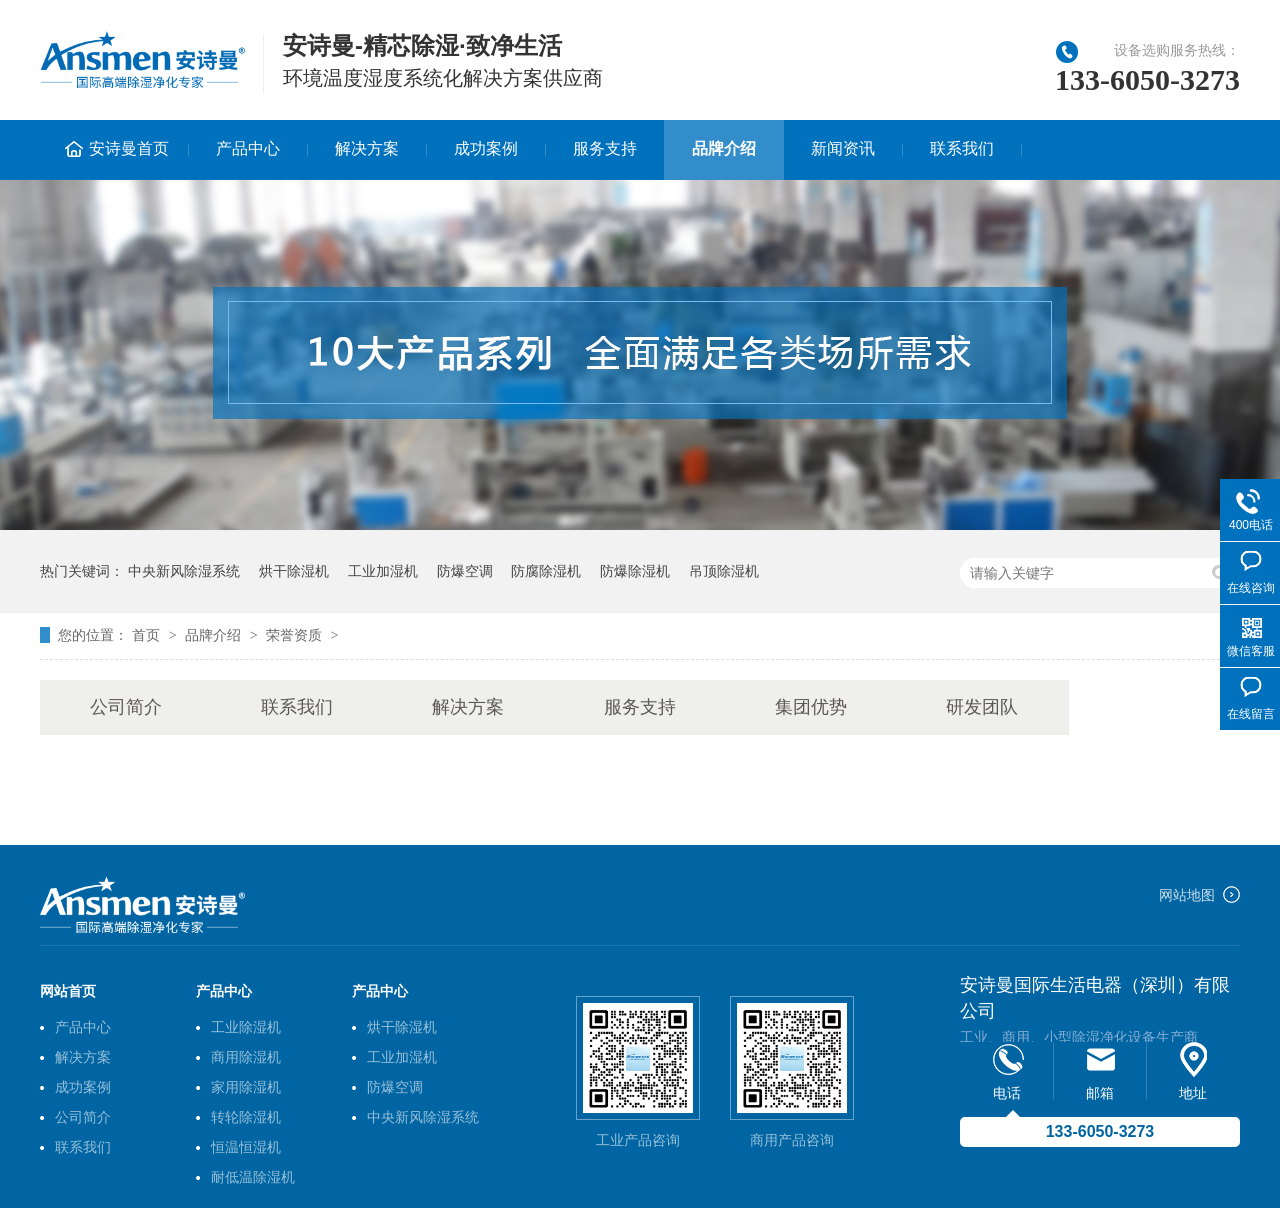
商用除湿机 (246, 1057)
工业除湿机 (246, 1027)
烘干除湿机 (294, 571)
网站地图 (1187, 895)
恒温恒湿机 (246, 1147)
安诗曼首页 (129, 148)
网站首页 (68, 991)
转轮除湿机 (246, 1117)
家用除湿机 (246, 1087)
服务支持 (605, 148)
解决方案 (367, 148)
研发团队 (982, 707)
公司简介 (126, 707)
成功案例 (486, 148)
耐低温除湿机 (253, 1177)
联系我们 (962, 148)
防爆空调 (465, 571)
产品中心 (248, 148)
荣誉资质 (294, 635)
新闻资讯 (843, 148)
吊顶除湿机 (724, 571)
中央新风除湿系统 (184, 571)
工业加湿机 (383, 571)
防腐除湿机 (546, 571)
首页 (148, 635)
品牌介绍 (724, 148)
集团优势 (811, 707)
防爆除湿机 (635, 571)
